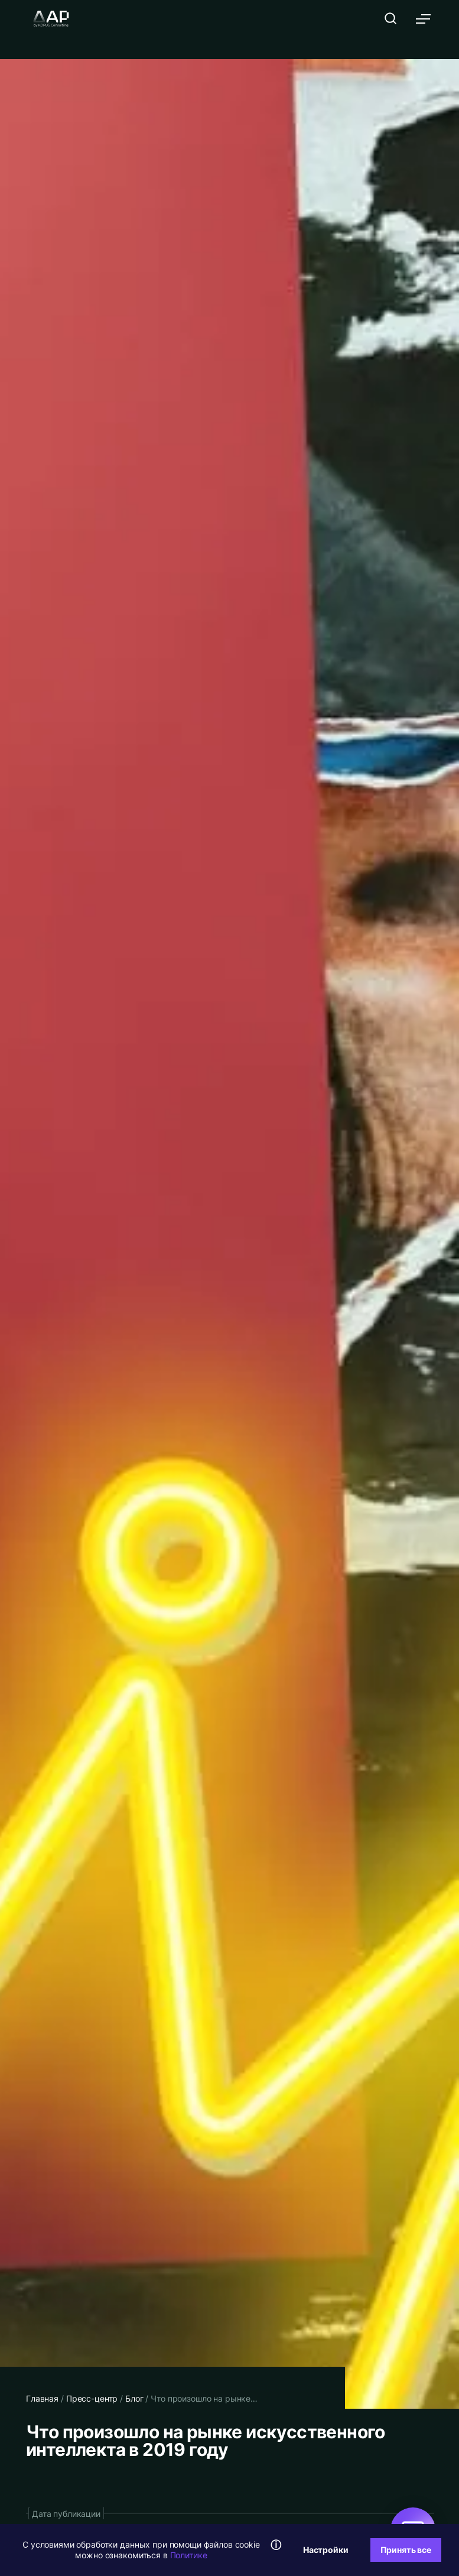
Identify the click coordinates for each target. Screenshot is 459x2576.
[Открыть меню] (423, 18)
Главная (42, 2398)
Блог (134, 2398)
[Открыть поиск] (390, 18)
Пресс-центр (92, 2398)
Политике (188, 2555)
